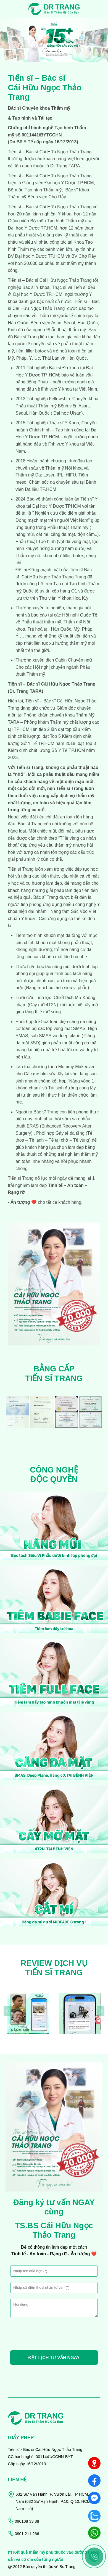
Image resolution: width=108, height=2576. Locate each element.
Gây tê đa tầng (69, 1133)
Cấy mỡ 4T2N (43, 1004)
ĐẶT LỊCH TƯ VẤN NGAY (54, 2357)
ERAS (32, 1126)
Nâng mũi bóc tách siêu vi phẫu (57, 987)
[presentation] (4, 37)
